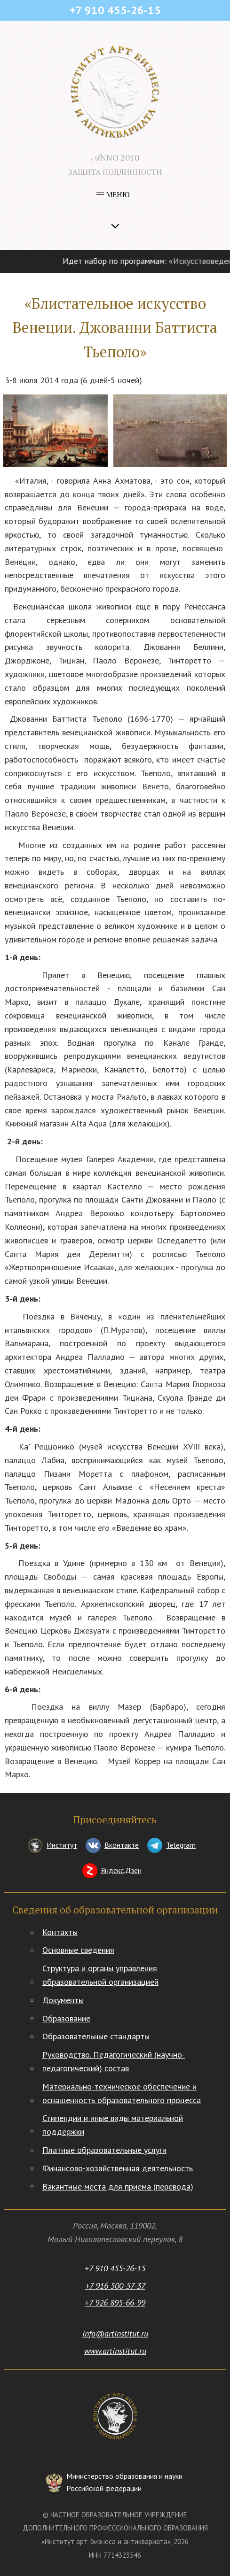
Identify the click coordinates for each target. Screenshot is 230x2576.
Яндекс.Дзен (121, 1870)
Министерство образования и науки (124, 2482)
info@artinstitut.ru (115, 2333)
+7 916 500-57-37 (115, 2285)
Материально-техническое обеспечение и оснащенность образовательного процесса (121, 2093)
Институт (62, 1845)
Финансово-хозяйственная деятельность (117, 2168)
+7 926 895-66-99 (115, 2302)
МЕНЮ (113, 194)
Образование (66, 2018)
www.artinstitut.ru (115, 2350)
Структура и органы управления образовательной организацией (100, 1975)
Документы (63, 2000)
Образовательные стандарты (96, 2036)
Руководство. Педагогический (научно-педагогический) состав (113, 2061)
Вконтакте (121, 1845)
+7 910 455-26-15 (115, 2268)
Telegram (181, 1845)
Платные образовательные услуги (104, 2149)
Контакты (60, 1932)
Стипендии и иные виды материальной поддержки (112, 2125)
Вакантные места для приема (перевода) (117, 2186)
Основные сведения (78, 1949)
